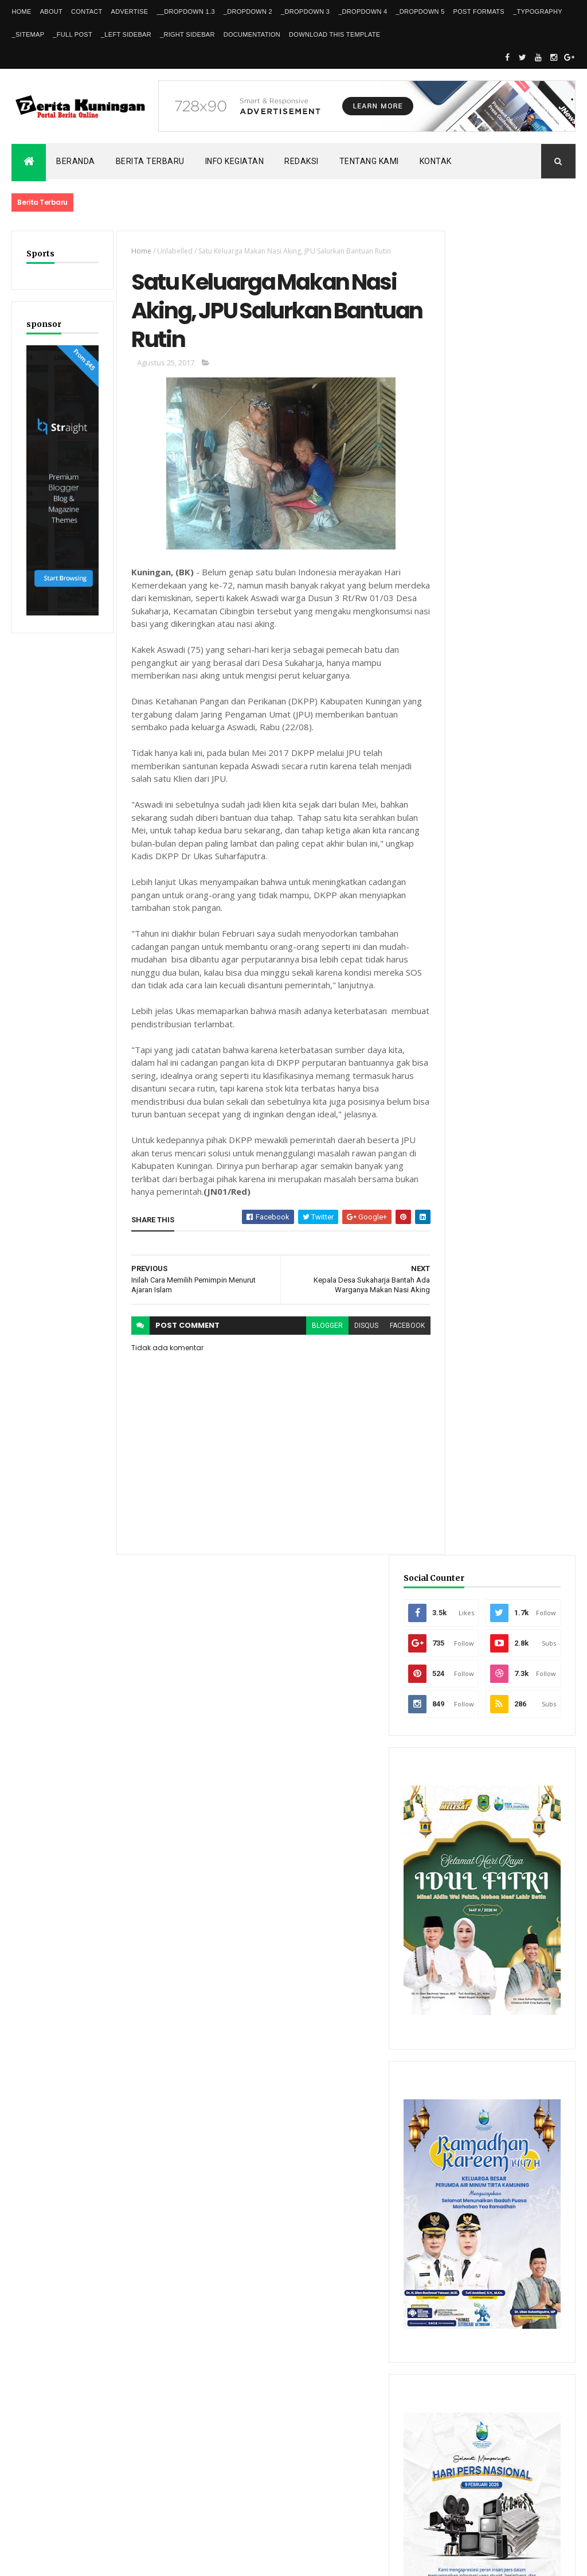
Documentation (252, 34)
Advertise (129, 11)
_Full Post (72, 34)
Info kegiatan (234, 161)
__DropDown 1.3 (185, 11)
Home (21, 11)
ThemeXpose (70, 2560)
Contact (86, 11)
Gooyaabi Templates (176, 2560)
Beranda (75, 161)
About (51, 11)
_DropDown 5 (420, 11)
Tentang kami (369, 161)
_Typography (537, 11)
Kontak (436, 161)
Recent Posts (471, 2206)
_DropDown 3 (305, 11)
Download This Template (334, 34)
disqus (350, 1331)
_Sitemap (27, 34)
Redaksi (301, 161)
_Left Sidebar (126, 34)
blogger (310, 1331)
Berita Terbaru (150, 161)
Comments (541, 2206)
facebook (390, 1331)
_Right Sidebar (187, 34)
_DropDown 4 (362, 11)
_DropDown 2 (248, 11)
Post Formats (478, 11)
